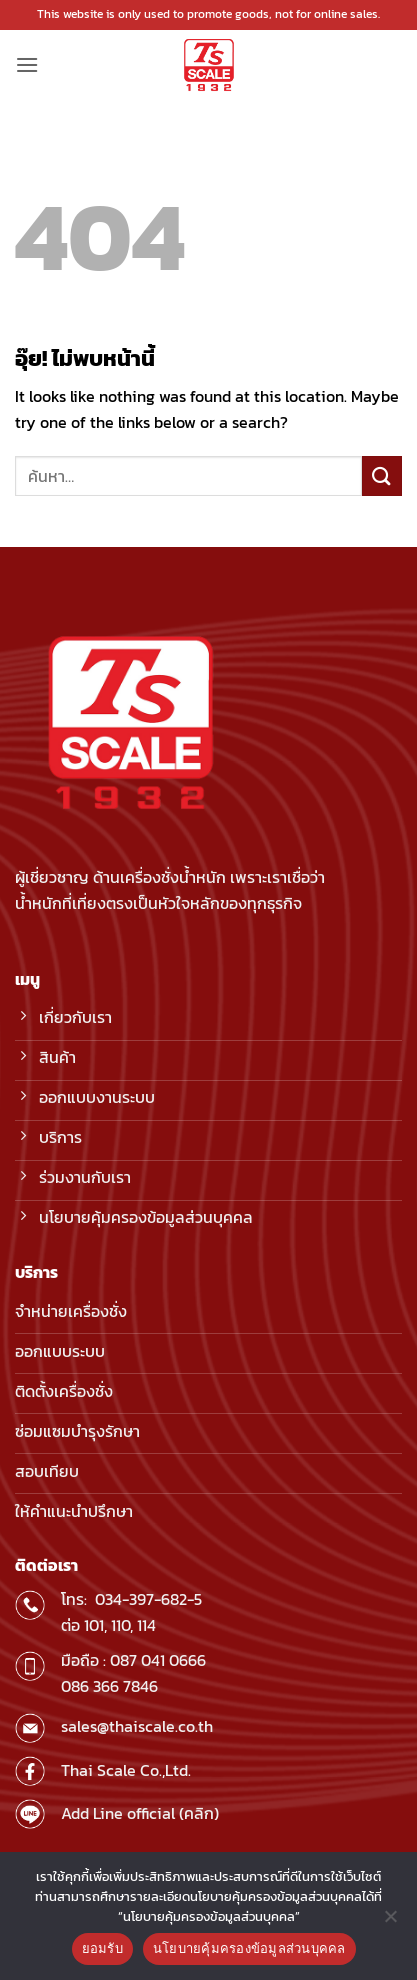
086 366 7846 (109, 1686)
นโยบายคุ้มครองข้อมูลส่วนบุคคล (249, 1948)
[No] (390, 1922)
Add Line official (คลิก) (140, 1813)
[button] (27, 64)
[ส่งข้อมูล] (382, 475)
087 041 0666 (158, 1660)
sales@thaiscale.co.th (137, 1726)
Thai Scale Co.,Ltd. (126, 1770)
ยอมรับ (102, 1948)
